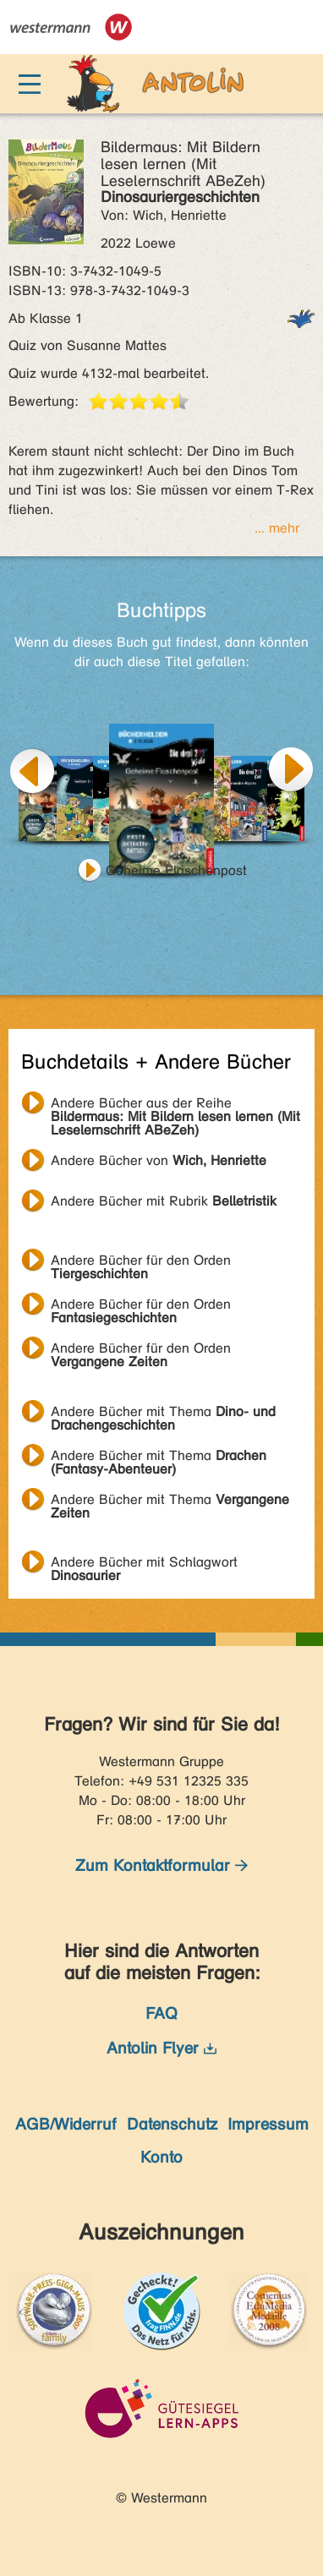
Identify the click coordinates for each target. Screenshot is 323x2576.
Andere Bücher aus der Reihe (175, 1105)
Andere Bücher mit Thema (163, 1413)
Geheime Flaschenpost (176, 870)
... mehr (277, 528)
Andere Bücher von (158, 1160)
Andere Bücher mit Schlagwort (144, 1564)
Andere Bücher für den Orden (141, 1262)
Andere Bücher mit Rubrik (163, 1201)
